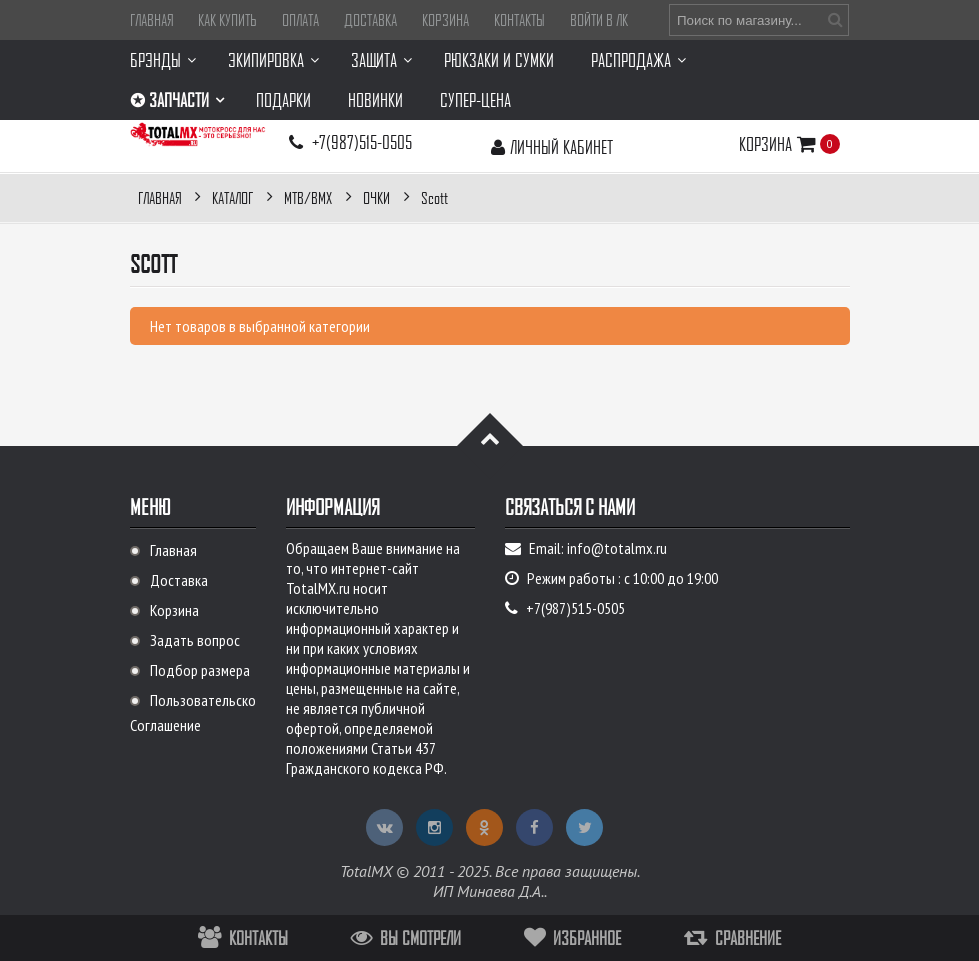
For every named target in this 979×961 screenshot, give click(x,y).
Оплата (300, 20)
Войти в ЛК (599, 20)
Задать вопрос (195, 640)
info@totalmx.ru (617, 548)
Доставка (370, 20)
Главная (151, 20)
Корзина (445, 20)
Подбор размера (200, 670)
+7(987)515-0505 (362, 141)
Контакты (519, 20)
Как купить (227, 20)
